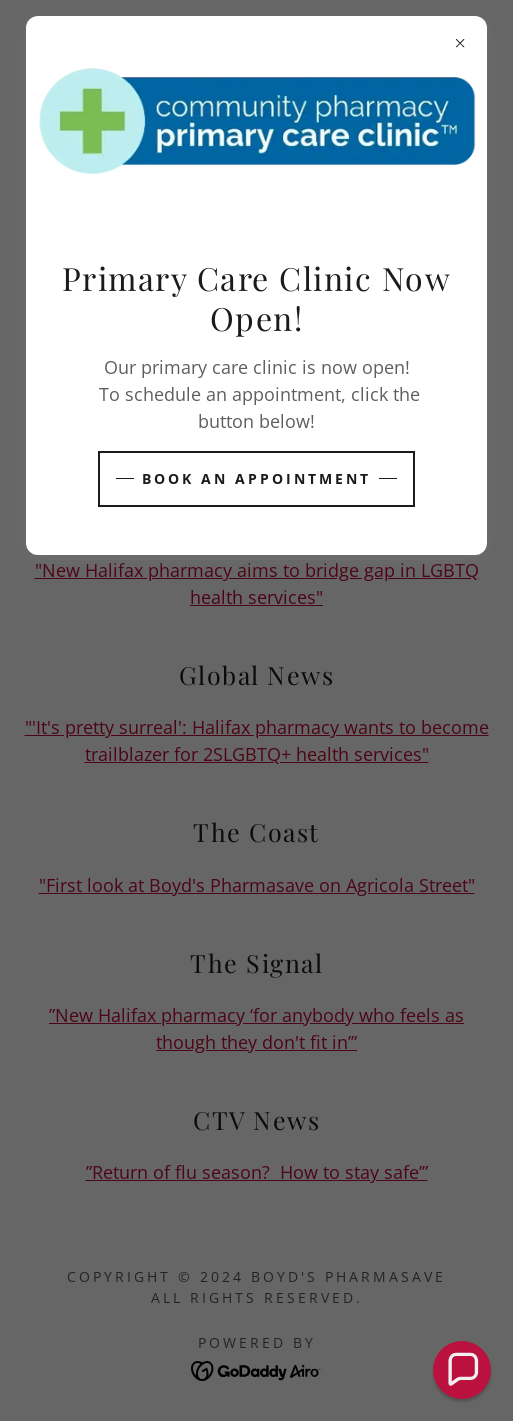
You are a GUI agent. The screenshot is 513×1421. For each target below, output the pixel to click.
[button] (462, 1370)
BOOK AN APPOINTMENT (256, 478)
